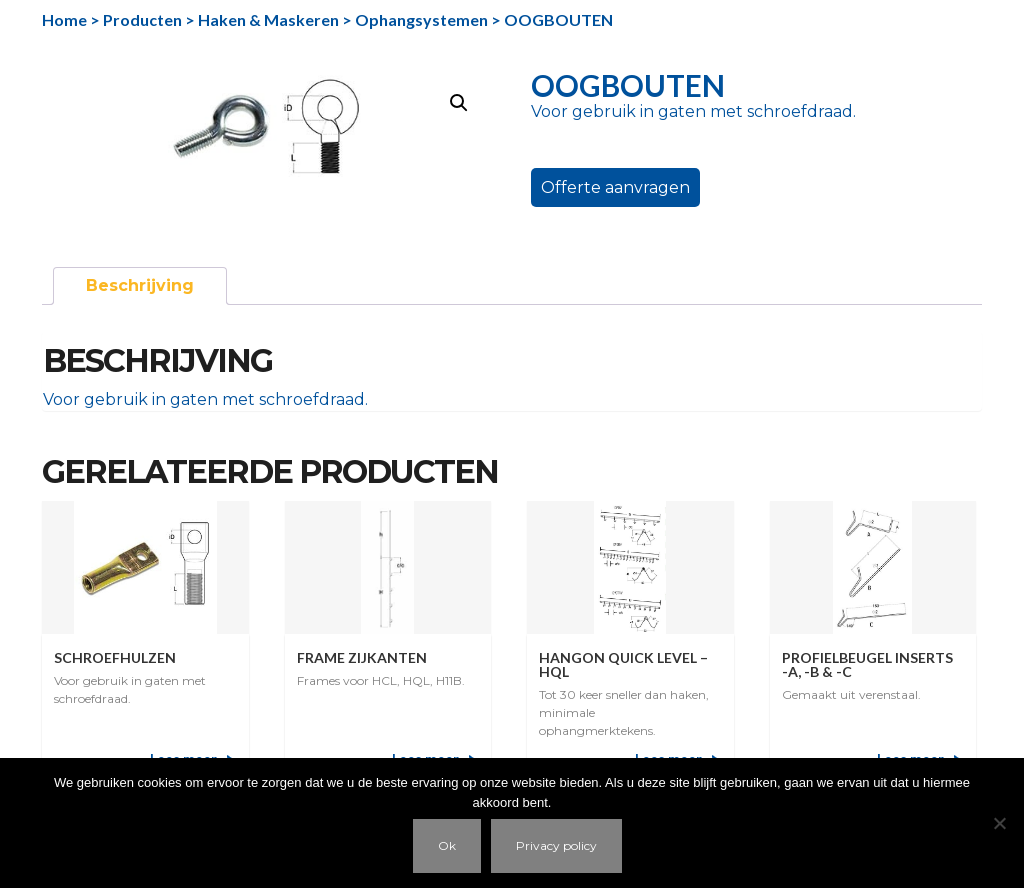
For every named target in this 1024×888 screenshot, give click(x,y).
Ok (447, 845)
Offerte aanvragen (615, 187)
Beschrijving (140, 285)
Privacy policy (556, 845)
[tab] (140, 286)
